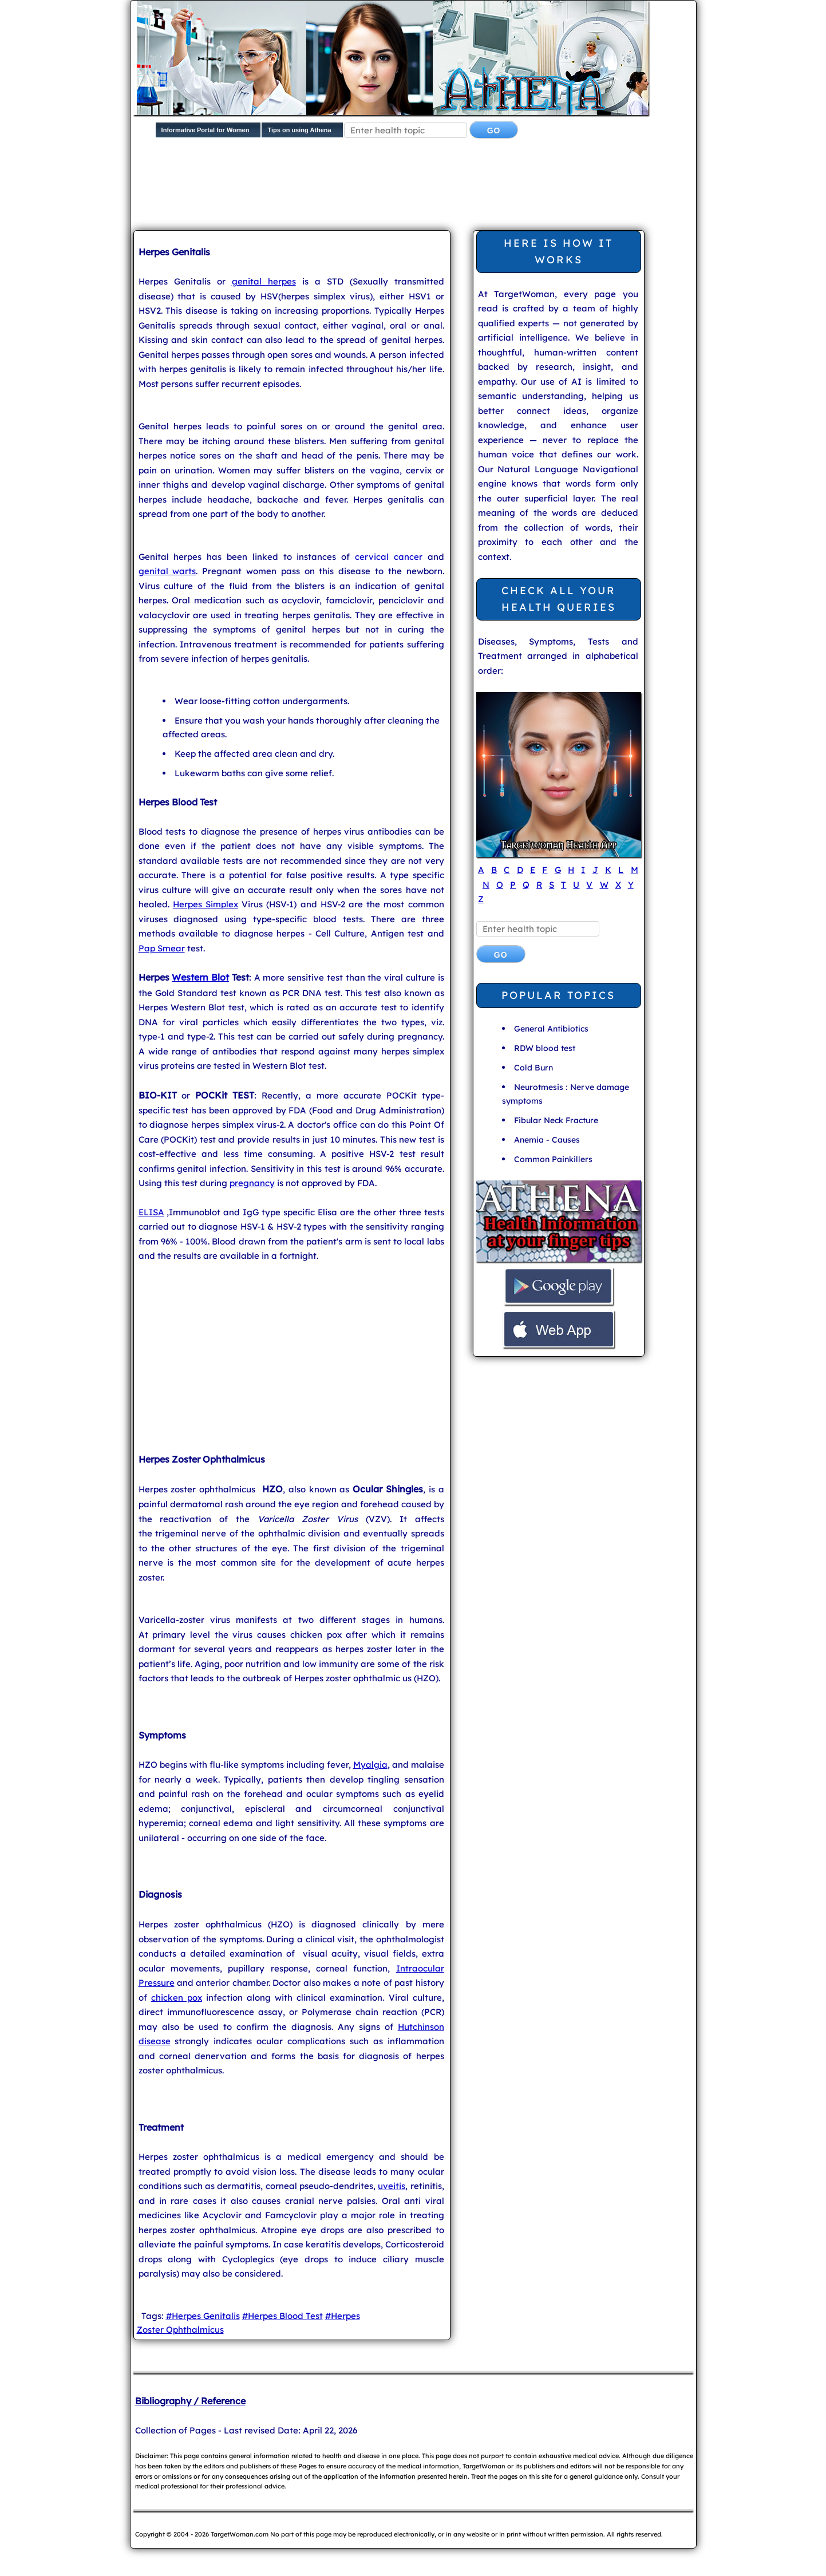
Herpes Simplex (205, 904)
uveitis (391, 2185)
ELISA (151, 1212)
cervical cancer (388, 556)
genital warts (167, 571)
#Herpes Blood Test (282, 2315)
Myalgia (370, 1764)
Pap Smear (162, 948)
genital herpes (264, 281)
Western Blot (200, 977)
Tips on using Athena (299, 130)
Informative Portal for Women (205, 130)
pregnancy (252, 1183)
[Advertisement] (411, 186)
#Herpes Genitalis (203, 2315)
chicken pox (176, 1997)
